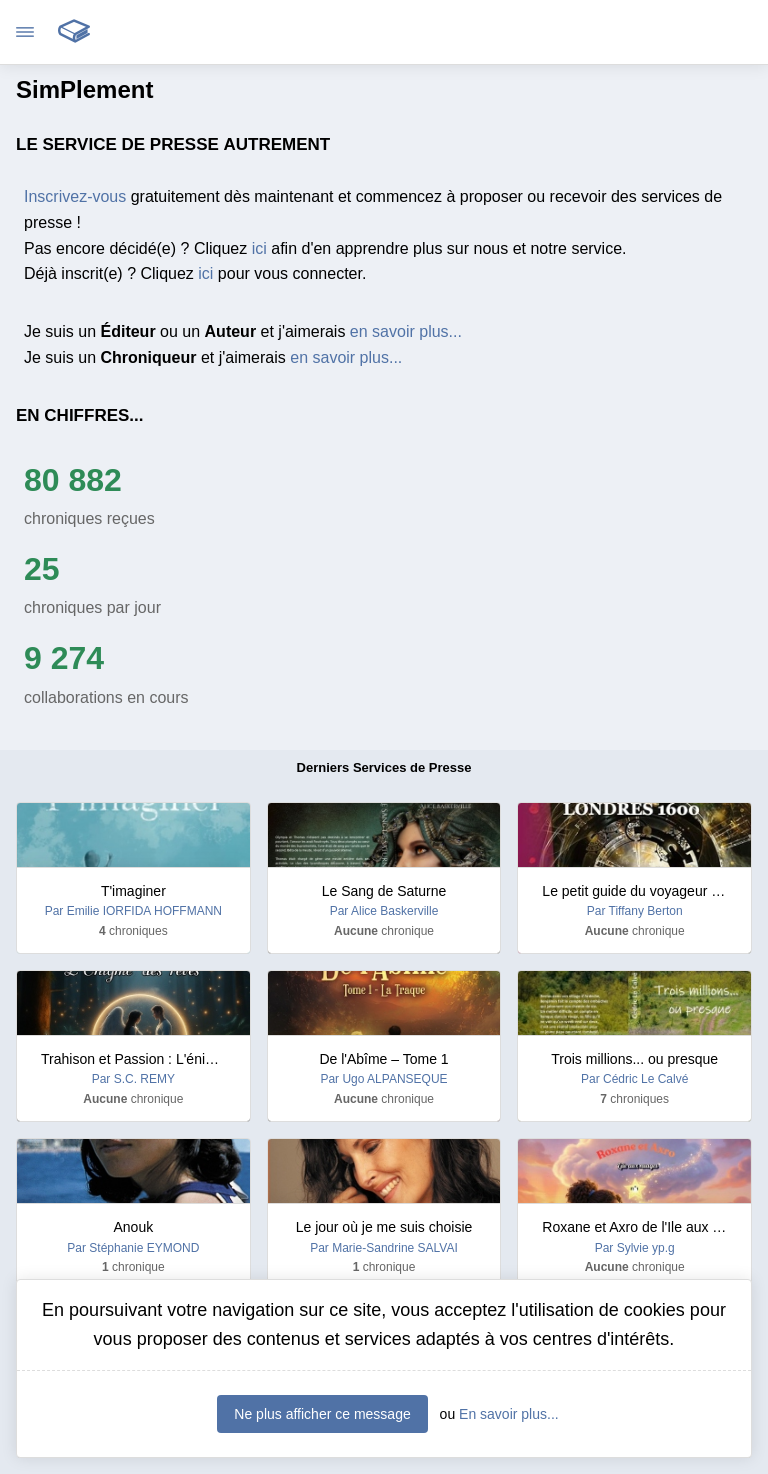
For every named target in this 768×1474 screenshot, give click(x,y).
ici (259, 248)
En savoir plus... (509, 1414)
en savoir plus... (406, 331)
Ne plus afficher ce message (322, 1414)
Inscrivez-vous (75, 196)
